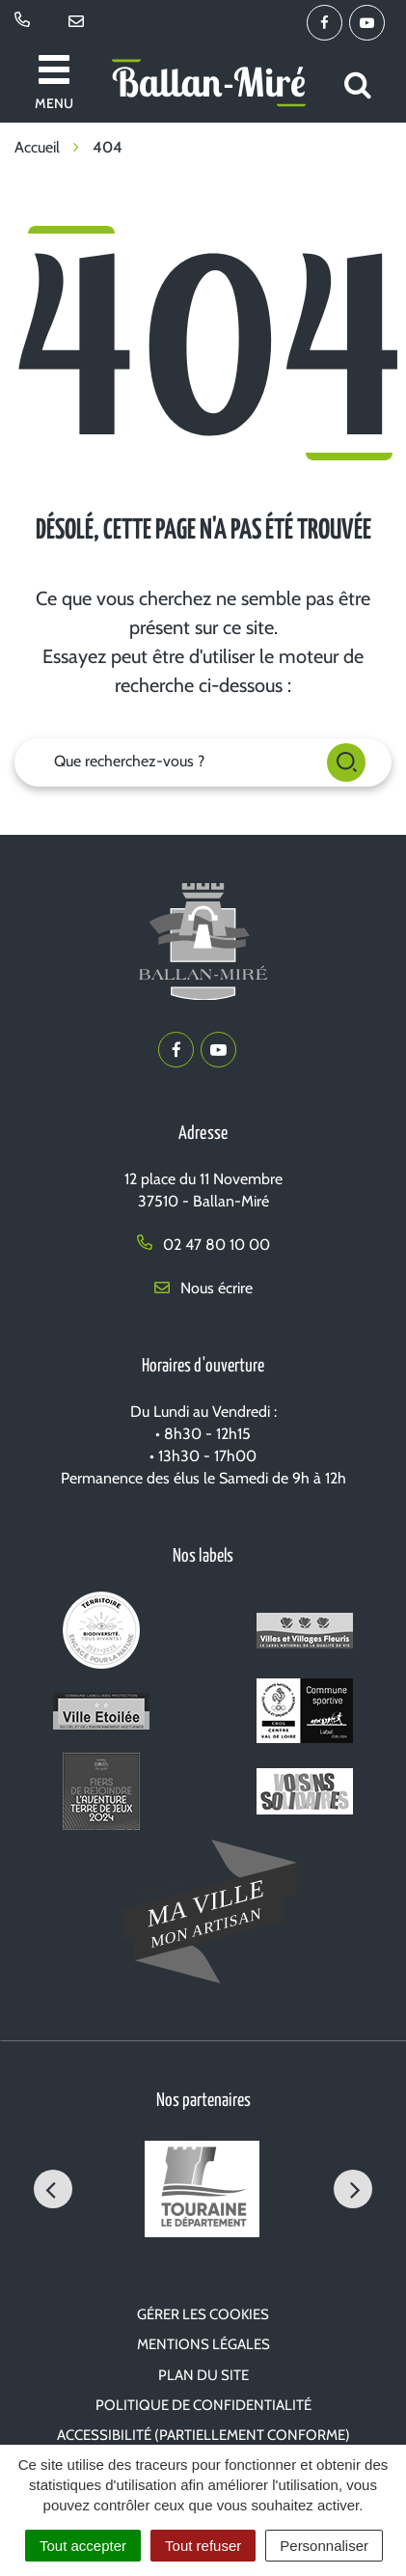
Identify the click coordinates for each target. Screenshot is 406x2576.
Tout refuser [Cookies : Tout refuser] (203, 2545)
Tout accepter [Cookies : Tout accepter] (83, 2545)
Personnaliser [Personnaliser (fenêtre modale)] (324, 2545)
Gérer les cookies (203, 2314)
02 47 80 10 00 (203, 1244)
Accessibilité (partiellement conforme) (203, 2435)
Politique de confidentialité (203, 2405)
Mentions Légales (203, 2344)
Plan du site (203, 2375)
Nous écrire (203, 1288)
